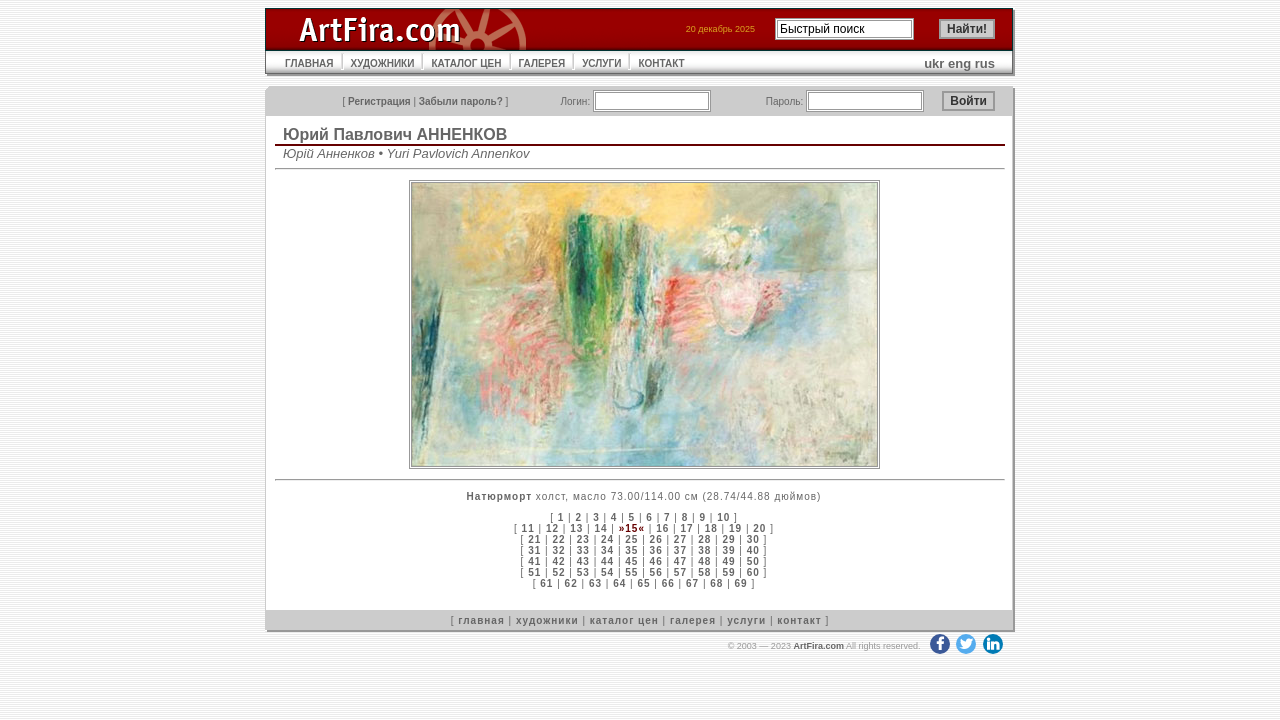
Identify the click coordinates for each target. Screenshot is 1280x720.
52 (558, 572)
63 (595, 583)
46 (656, 561)
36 (656, 550)
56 (656, 572)
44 (607, 561)
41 (534, 561)
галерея (693, 620)
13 (576, 528)
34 (607, 550)
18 (711, 528)
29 (728, 539)
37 (680, 550)
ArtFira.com (818, 646)
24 (607, 539)
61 (546, 583)
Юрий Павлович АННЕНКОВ (395, 134)
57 (680, 572)
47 (680, 561)
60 (753, 572)
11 (528, 528)
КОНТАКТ (661, 63)
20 (759, 528)
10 (723, 517)
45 (631, 561)
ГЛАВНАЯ (309, 63)
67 (692, 583)
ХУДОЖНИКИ (383, 63)
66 (668, 583)
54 (607, 572)
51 (534, 572)
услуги (746, 620)
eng (959, 63)
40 (753, 550)
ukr (934, 63)
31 (534, 550)
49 (728, 561)
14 (600, 528)
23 (583, 539)
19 (735, 528)
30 (753, 539)
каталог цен (624, 620)
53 (583, 572)
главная (481, 620)
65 (643, 583)
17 (686, 528)
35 (631, 550)
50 (753, 561)
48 (704, 561)
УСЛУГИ (601, 63)
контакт (799, 620)
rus (985, 63)
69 (741, 583)
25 (631, 539)
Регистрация (379, 101)
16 (662, 528)
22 (558, 539)
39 (728, 550)
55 (631, 572)
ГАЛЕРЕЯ (542, 63)
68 (716, 583)
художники (547, 620)
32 (558, 550)
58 (704, 572)
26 (656, 539)
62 (571, 583)
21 (534, 539)
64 (619, 583)
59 (728, 572)
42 (558, 561)
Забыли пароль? (461, 101)
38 (704, 550)
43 (583, 561)
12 (552, 528)
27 (680, 539)
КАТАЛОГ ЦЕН (466, 63)
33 (583, 550)
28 (704, 539)
